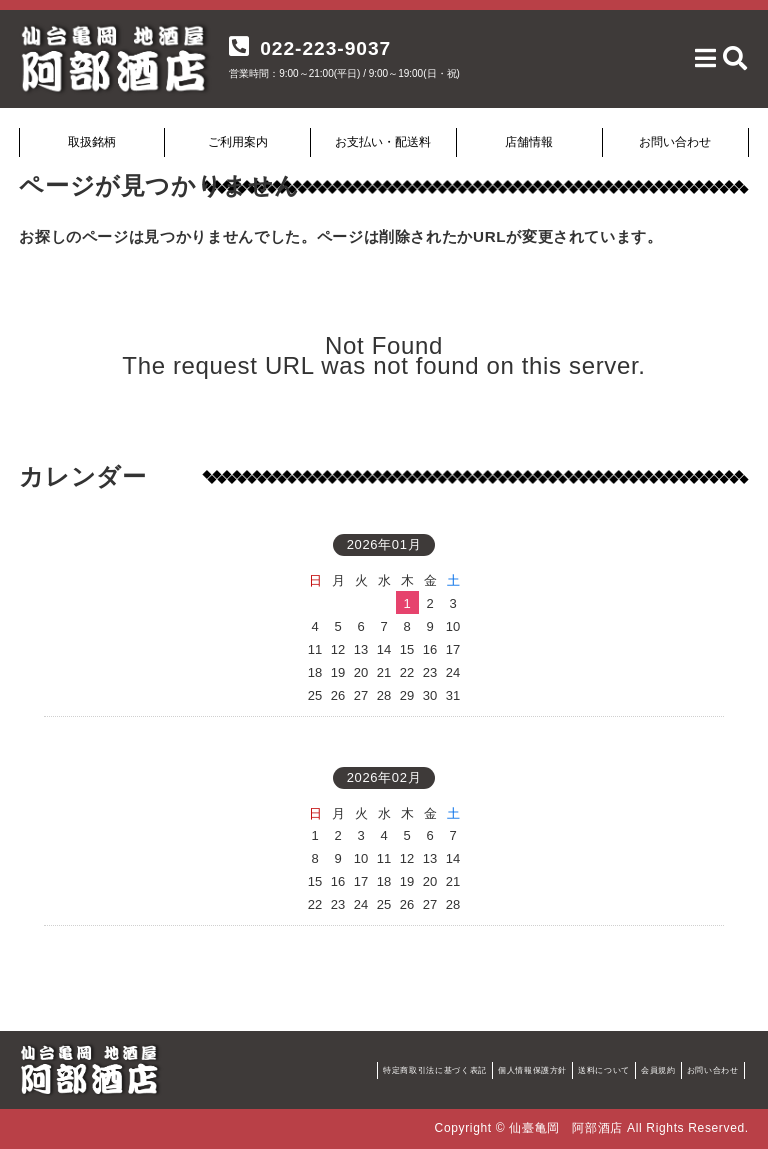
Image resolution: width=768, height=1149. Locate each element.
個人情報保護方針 (532, 1070)
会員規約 (658, 1070)
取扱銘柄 (92, 142)
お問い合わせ (675, 142)
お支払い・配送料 (383, 142)
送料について (604, 1070)
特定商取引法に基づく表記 (435, 1070)
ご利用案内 (238, 142)
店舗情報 (529, 142)
